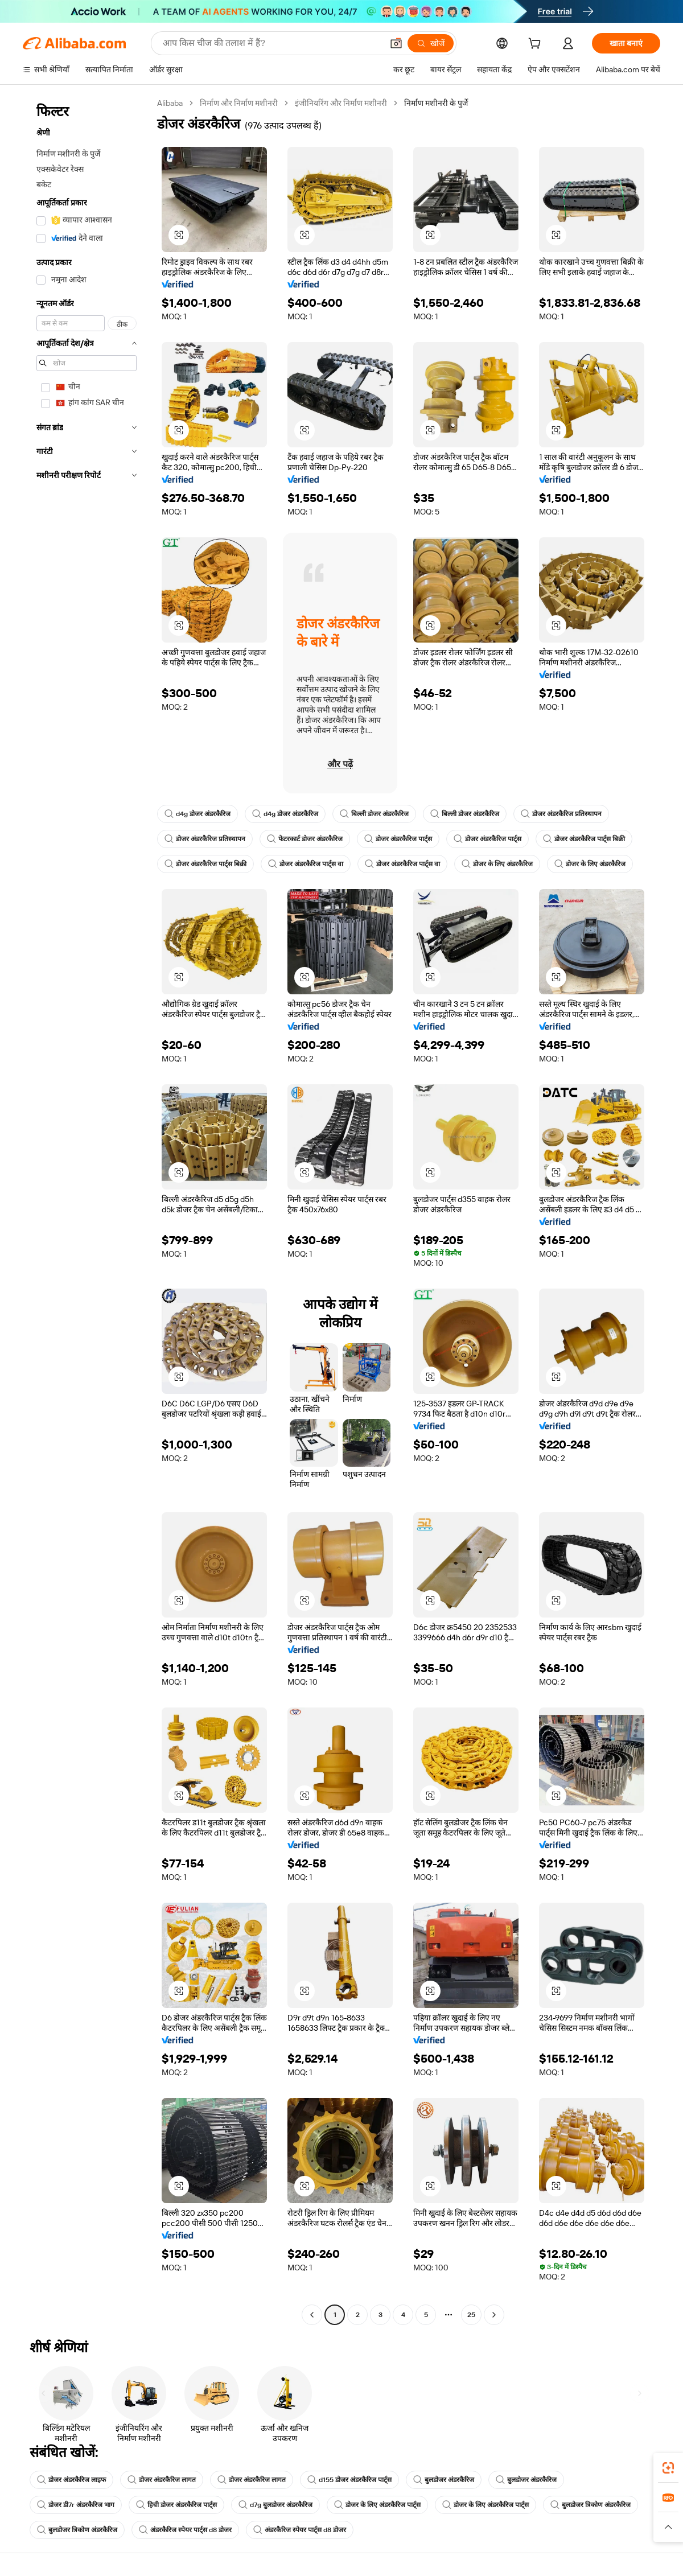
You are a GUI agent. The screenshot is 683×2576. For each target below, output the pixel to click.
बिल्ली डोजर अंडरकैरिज (374, 813)
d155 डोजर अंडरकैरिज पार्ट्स (349, 2479)
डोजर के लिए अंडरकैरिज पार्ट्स (377, 2504)
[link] (668, 2468)
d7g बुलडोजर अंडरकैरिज (275, 2504)
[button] (396, 43)
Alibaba (170, 103)
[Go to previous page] (312, 2315)
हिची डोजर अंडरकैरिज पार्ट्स (176, 2504)
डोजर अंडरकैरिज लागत (161, 2479)
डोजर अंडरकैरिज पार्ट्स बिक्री (584, 838)
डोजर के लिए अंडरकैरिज (497, 864)
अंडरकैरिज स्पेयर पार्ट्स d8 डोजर (185, 2529)
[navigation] (86, 1210)
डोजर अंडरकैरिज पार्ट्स (398, 838)
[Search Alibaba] (271, 43)
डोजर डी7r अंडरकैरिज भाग (75, 2504)
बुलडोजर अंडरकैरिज (443, 2479)
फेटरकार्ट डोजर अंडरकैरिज (305, 838)
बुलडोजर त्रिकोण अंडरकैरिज (590, 2504)
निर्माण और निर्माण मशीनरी (239, 103)
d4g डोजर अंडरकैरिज (197, 813)
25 (471, 2315)
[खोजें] (431, 43)
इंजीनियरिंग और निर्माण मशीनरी (341, 103)
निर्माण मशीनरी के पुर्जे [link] (436, 103)
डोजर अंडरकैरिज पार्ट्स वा (305, 864)
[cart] (536, 45)
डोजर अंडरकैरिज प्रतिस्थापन (561, 813)
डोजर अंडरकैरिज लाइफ (71, 2479)
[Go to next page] (494, 2315)
